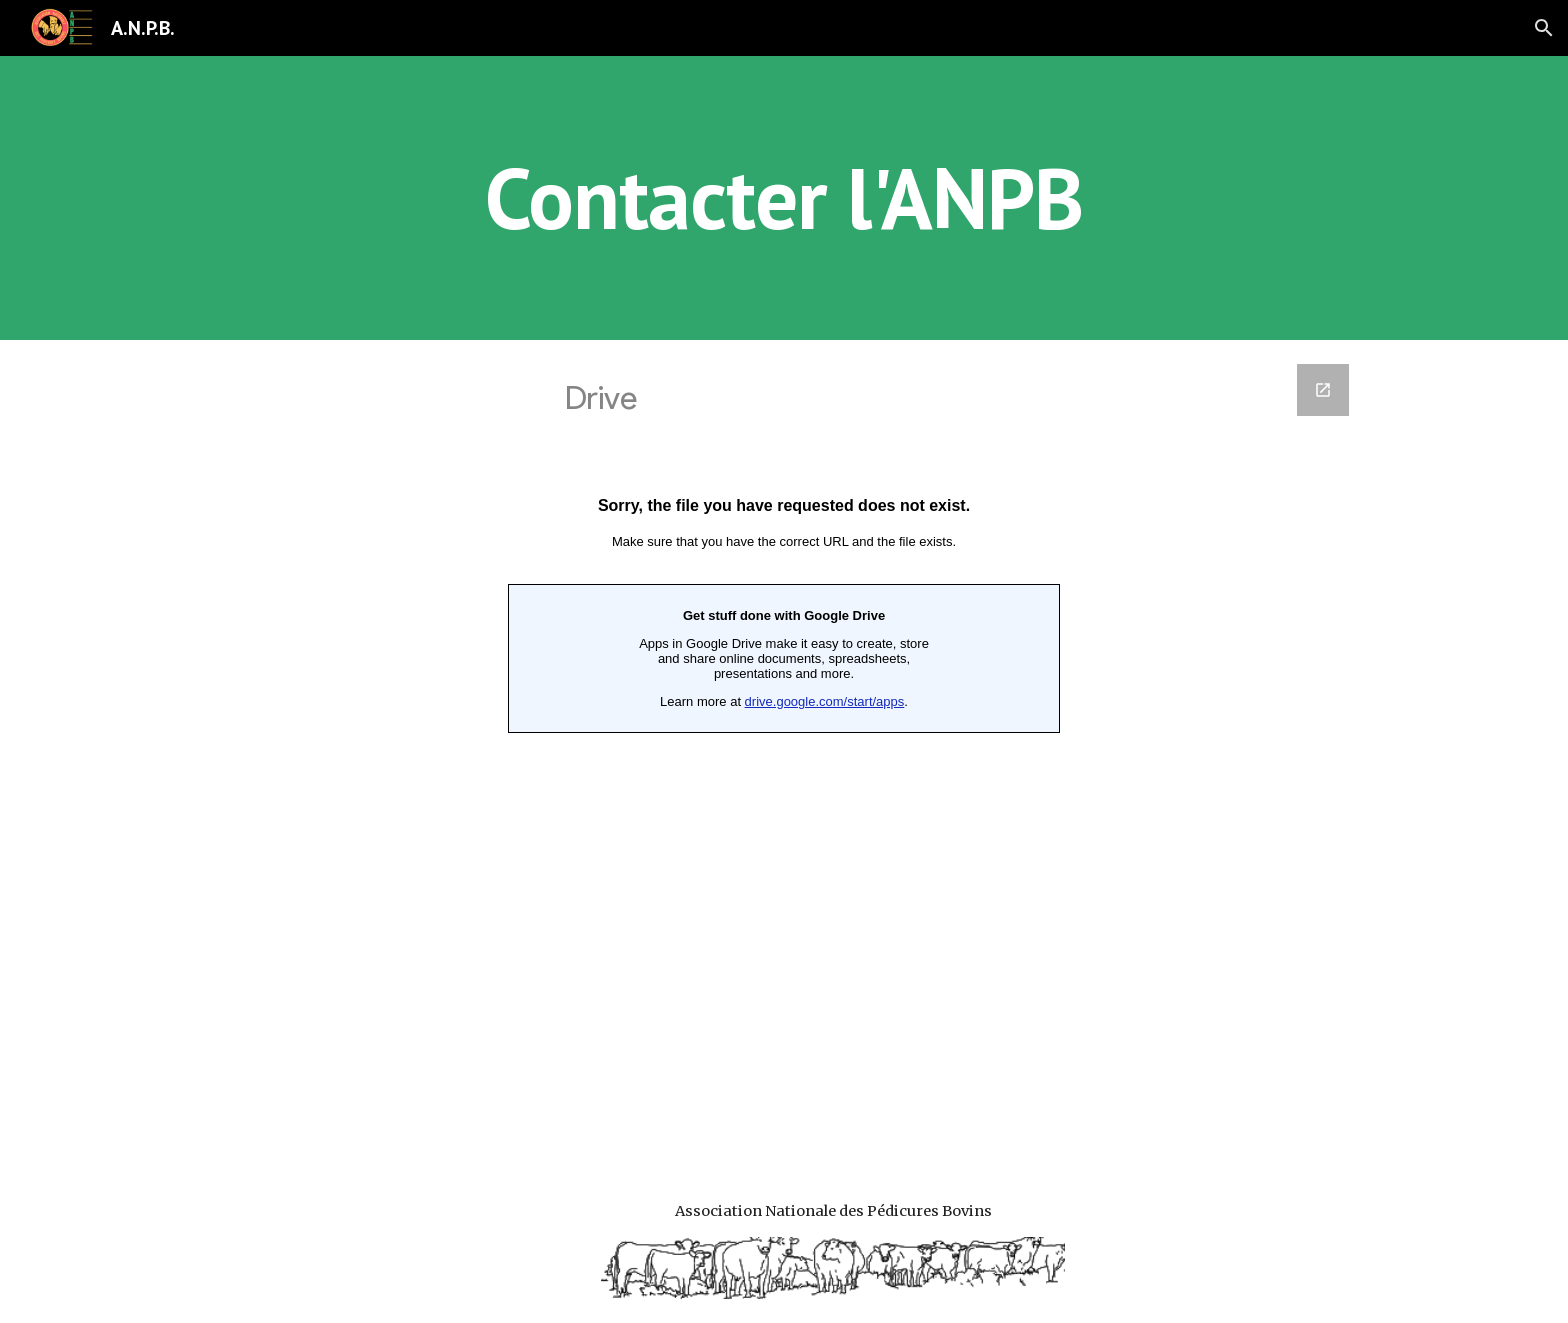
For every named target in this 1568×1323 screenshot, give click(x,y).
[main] (784, 197)
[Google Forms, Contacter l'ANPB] (784, 750)
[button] (1544, 28)
